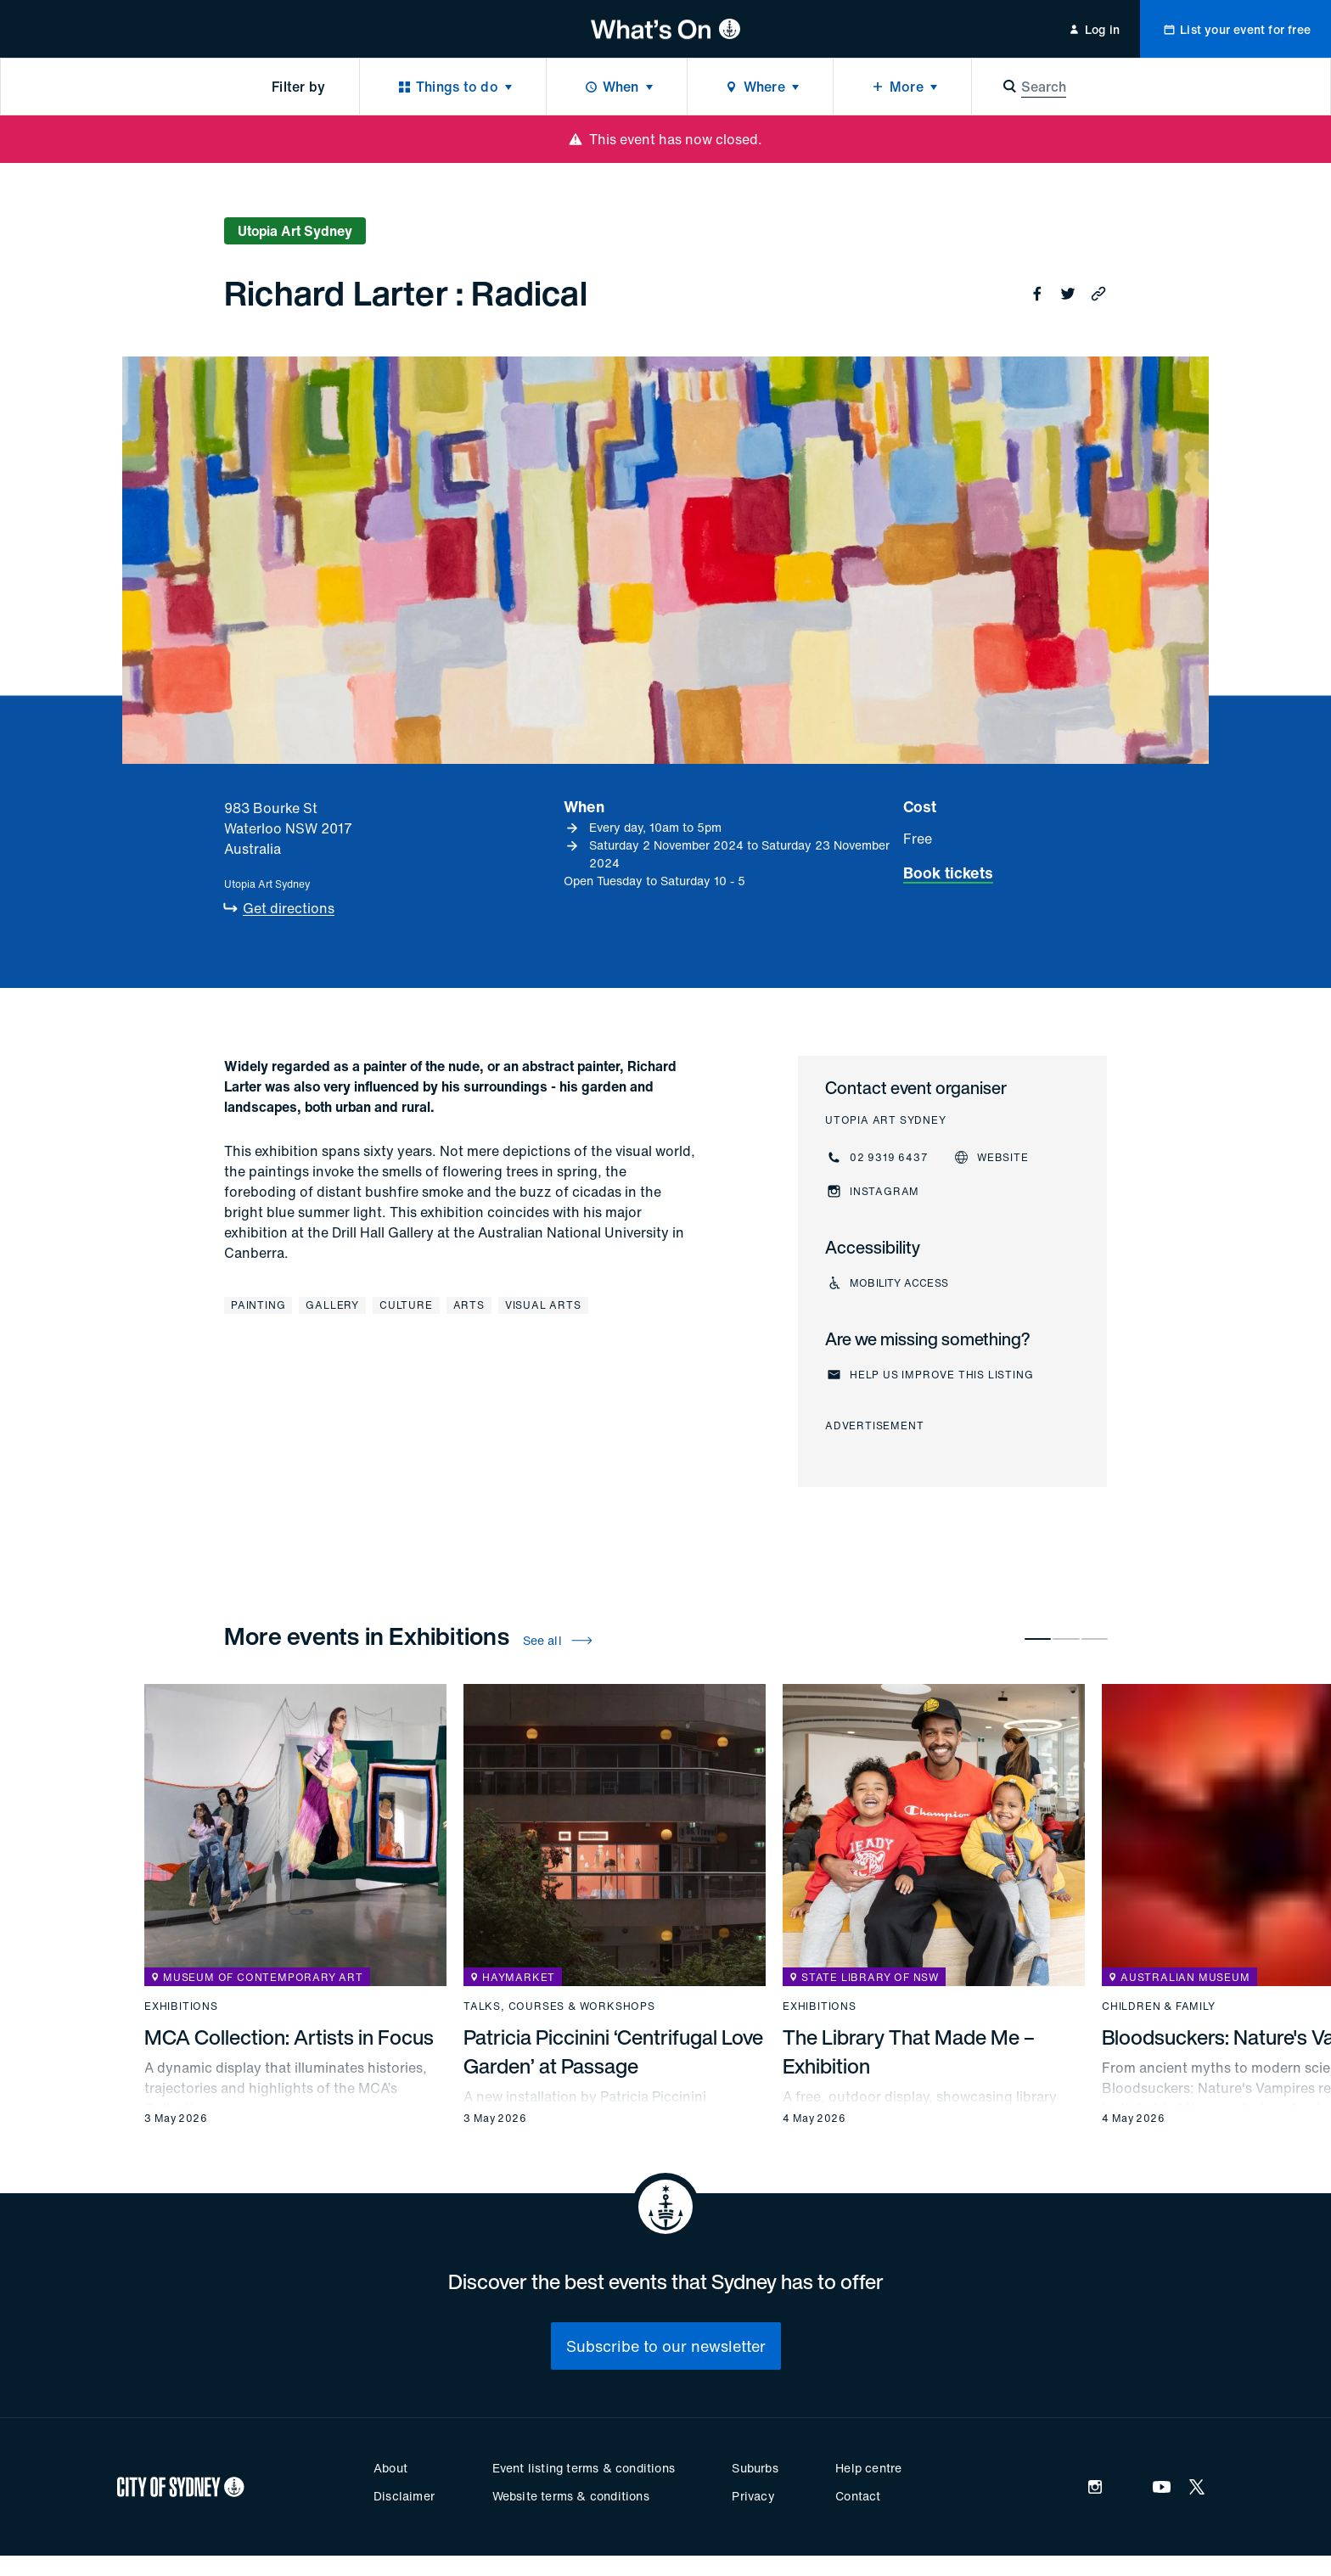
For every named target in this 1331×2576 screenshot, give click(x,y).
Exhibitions (181, 2006)
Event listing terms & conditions (583, 2468)
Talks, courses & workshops (559, 2006)
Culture (406, 1305)
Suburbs (755, 2468)
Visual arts (543, 1305)
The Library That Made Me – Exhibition (909, 2051)
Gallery (332, 1305)
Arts (469, 1305)
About (390, 2468)
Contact (857, 2496)
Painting (258, 1305)
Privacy (753, 2496)
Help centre (868, 2468)
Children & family (1159, 2006)
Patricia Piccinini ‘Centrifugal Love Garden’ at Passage (613, 2051)
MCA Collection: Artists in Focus (289, 2037)
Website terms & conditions (570, 2496)
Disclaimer (404, 2496)
